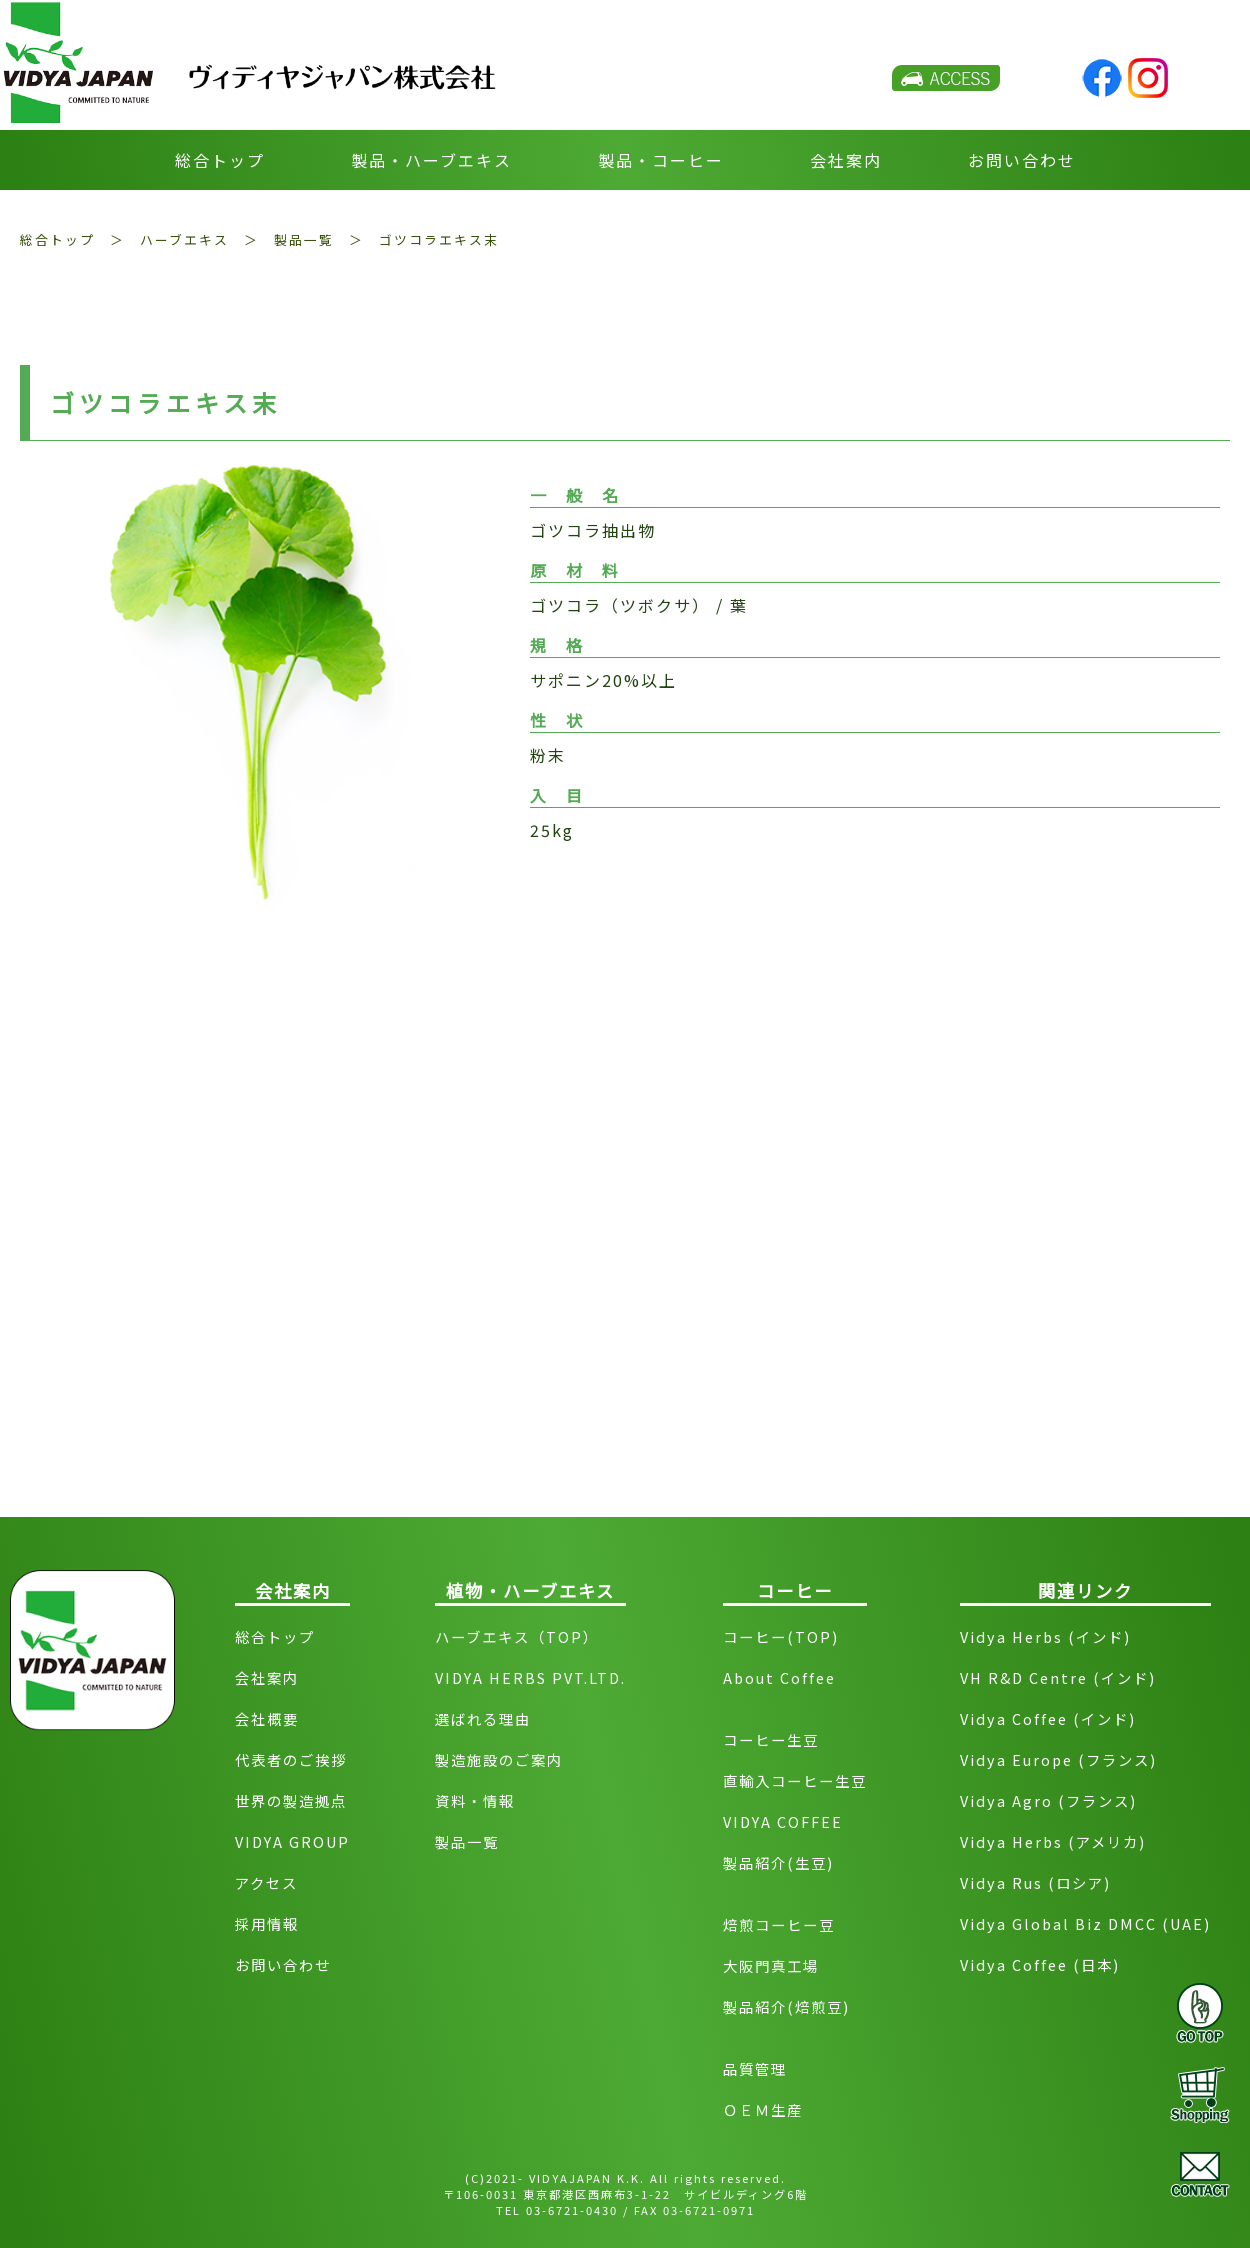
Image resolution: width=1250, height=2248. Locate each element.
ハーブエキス (184, 239)
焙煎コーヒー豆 (779, 1924)
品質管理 (755, 2068)
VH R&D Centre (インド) (1058, 1677)
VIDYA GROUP (292, 1841)
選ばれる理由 (483, 1718)
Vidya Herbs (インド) (1045, 1636)
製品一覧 (304, 239)
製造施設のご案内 (499, 1759)
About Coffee (779, 1677)
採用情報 (267, 1923)
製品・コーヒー (661, 160)
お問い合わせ (1022, 160)
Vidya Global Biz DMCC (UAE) (1085, 1923)
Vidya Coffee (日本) (1040, 1964)
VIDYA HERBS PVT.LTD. (530, 1677)
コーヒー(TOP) (781, 1636)
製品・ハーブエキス (431, 160)
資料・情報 (475, 1800)
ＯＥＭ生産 (763, 2109)
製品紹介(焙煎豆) (786, 2006)
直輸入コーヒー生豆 (795, 1780)
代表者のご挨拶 (291, 1759)
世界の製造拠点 (291, 1800)
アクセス (266, 1882)
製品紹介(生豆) (778, 1862)
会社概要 (267, 1718)
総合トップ (220, 160)
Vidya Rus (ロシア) (1035, 1882)
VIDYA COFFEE (783, 1821)
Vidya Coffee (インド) (1048, 1718)
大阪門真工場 (771, 1965)
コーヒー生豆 (771, 1739)
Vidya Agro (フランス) (1048, 1800)
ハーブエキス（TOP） (517, 1636)
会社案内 (846, 160)
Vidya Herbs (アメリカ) (1053, 1841)
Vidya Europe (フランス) (1058, 1759)
